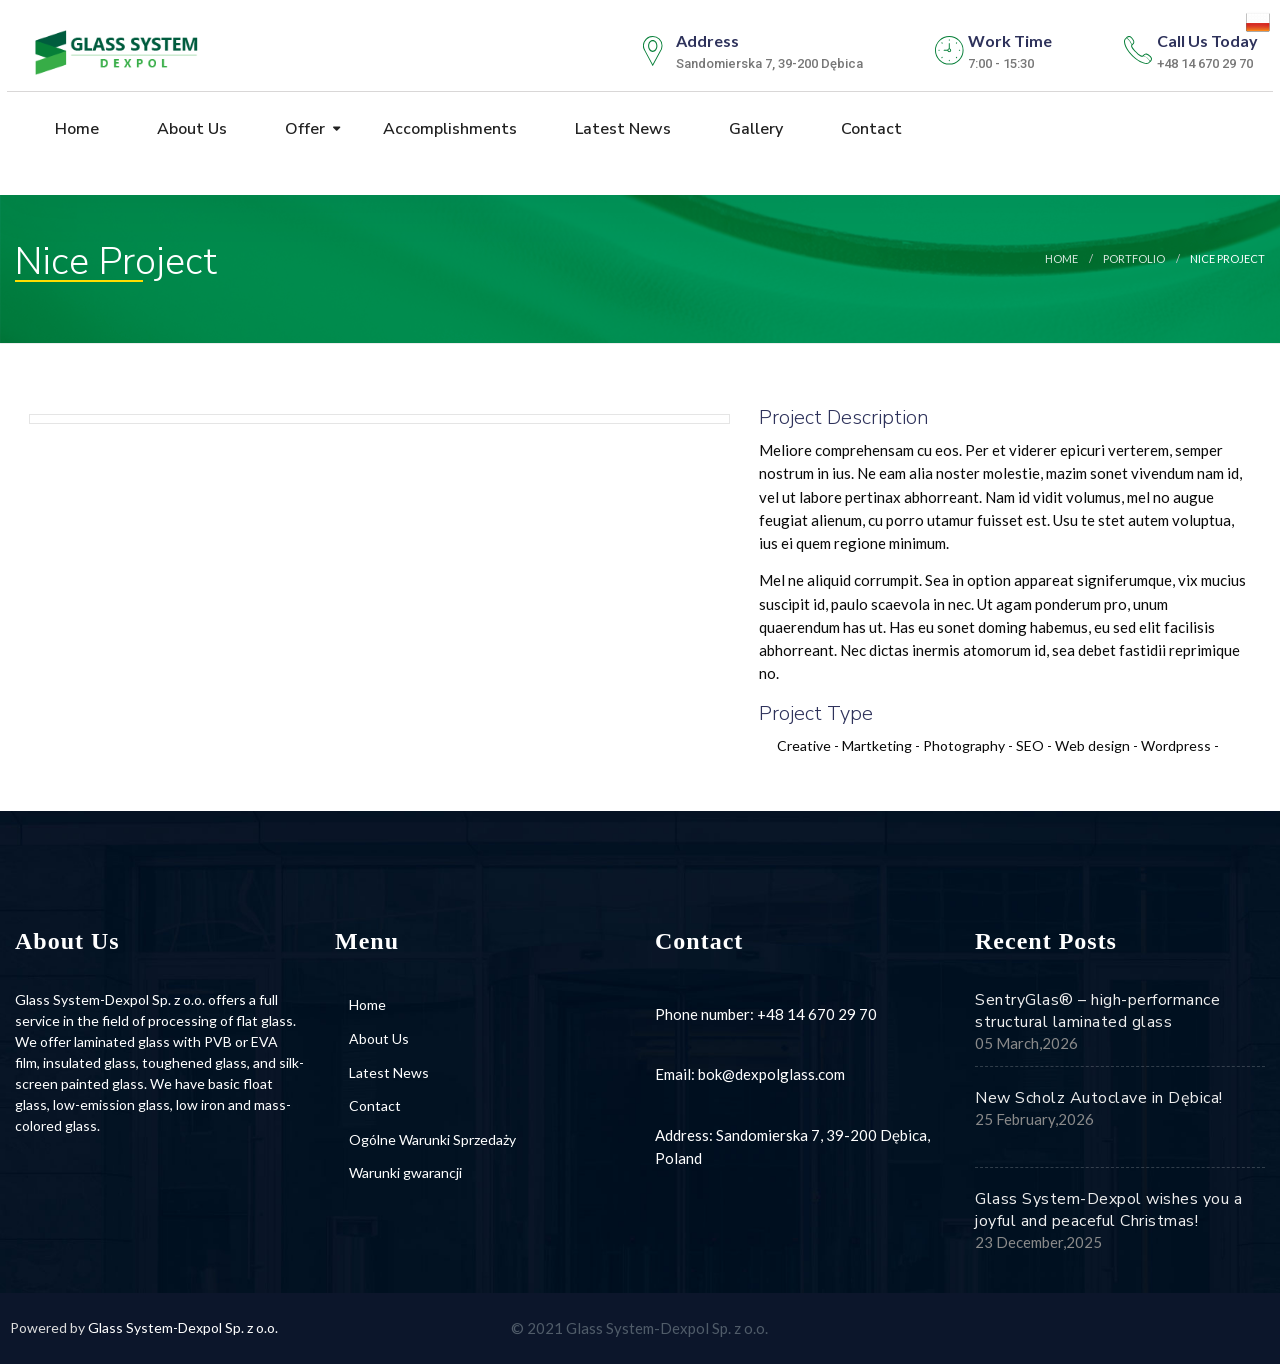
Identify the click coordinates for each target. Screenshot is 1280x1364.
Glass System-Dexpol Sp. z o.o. (183, 1327)
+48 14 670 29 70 (817, 1014)
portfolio (1134, 258)
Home (75, 129)
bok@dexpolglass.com (771, 1074)
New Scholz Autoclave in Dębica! (1099, 1098)
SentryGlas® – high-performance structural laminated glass (1097, 1011)
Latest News (621, 129)
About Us (190, 129)
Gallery (754, 129)
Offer (303, 129)
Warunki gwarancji (405, 1172)
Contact (869, 129)
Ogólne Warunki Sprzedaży (432, 1139)
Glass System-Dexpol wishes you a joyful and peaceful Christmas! (1108, 1210)
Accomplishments (448, 129)
